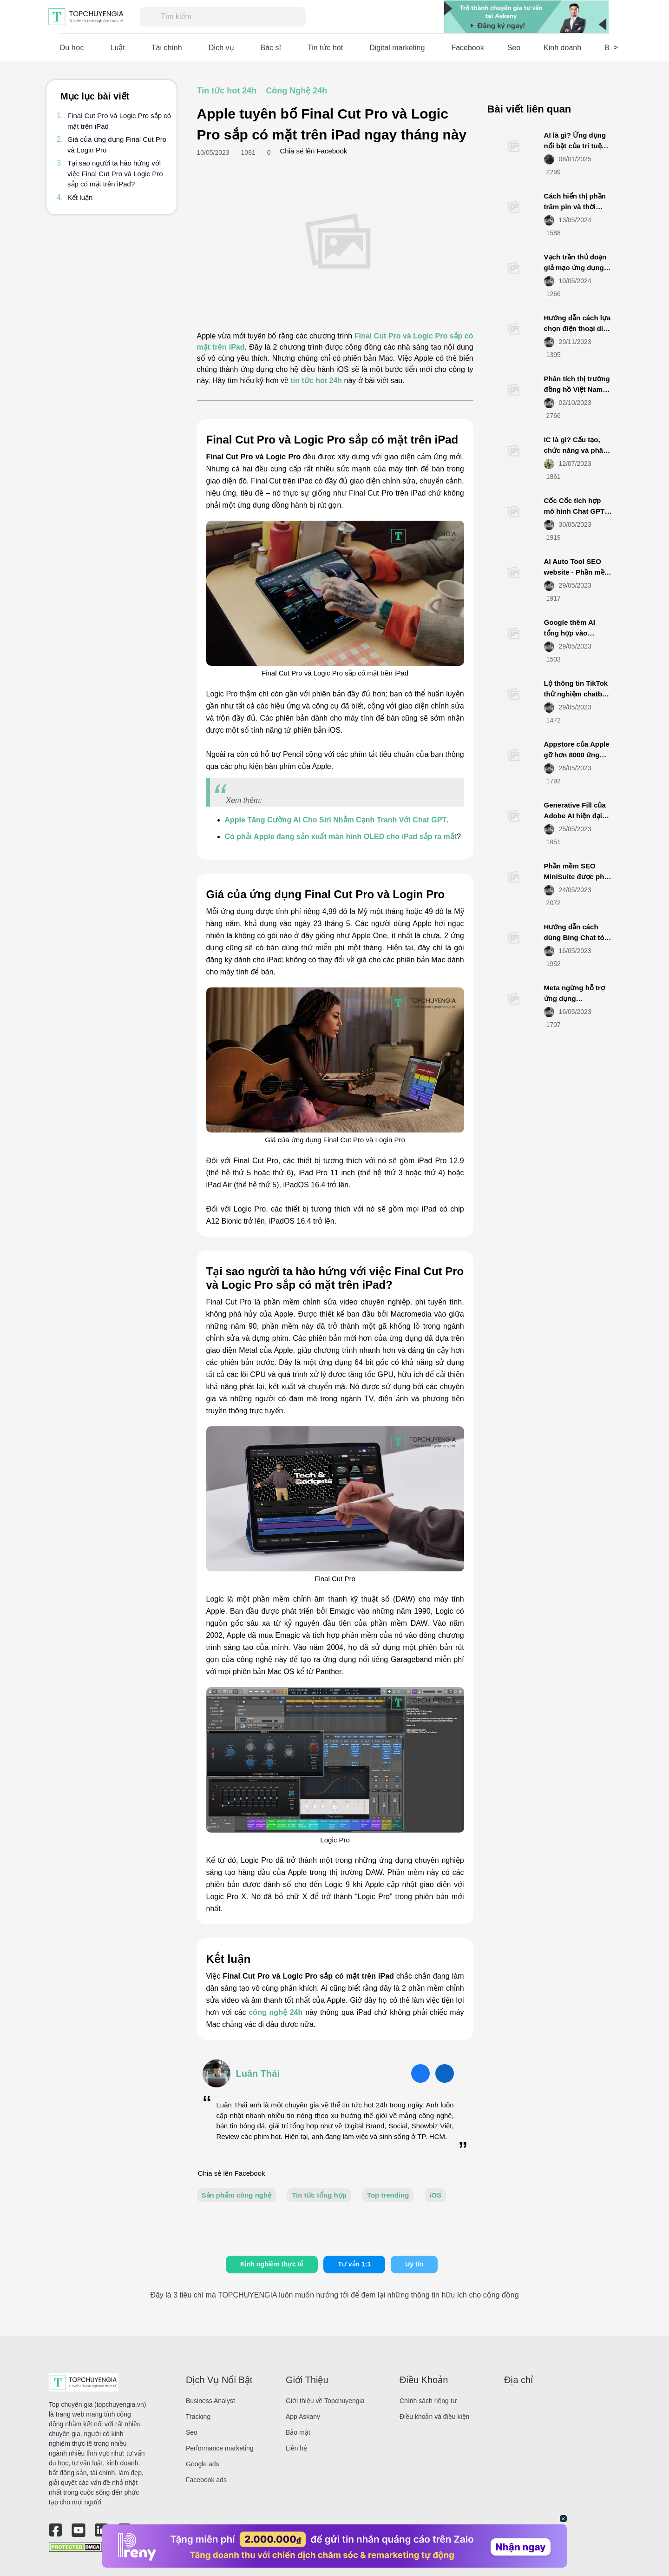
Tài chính (166, 48)
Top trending (388, 2195)
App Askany (303, 2416)
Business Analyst (210, 2400)
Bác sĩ (271, 48)
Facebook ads (206, 2479)
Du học (72, 48)
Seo (513, 48)
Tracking (198, 2416)
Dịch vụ (221, 48)
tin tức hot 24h (316, 380)
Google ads (202, 2464)
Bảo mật (298, 2432)
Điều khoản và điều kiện (434, 2416)
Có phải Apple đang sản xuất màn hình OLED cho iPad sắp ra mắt (341, 837)
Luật (118, 48)
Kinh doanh (562, 48)
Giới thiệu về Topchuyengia (325, 2400)
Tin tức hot (325, 48)
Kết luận (79, 197)
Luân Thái (258, 2073)
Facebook (467, 48)
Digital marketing (397, 48)
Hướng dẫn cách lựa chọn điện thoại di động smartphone (577, 328)
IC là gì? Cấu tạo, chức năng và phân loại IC (576, 450)
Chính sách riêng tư (428, 2400)
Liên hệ (296, 2448)
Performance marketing (220, 2448)
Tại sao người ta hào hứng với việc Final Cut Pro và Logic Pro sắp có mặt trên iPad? (115, 173)
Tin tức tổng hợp (319, 2195)
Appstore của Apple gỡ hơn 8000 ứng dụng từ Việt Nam (577, 754)
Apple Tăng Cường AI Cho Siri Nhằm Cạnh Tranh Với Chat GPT (336, 820)
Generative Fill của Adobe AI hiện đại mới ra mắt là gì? (575, 815)
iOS (435, 2195)
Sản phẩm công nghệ (237, 2195)
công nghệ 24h (275, 2012)
